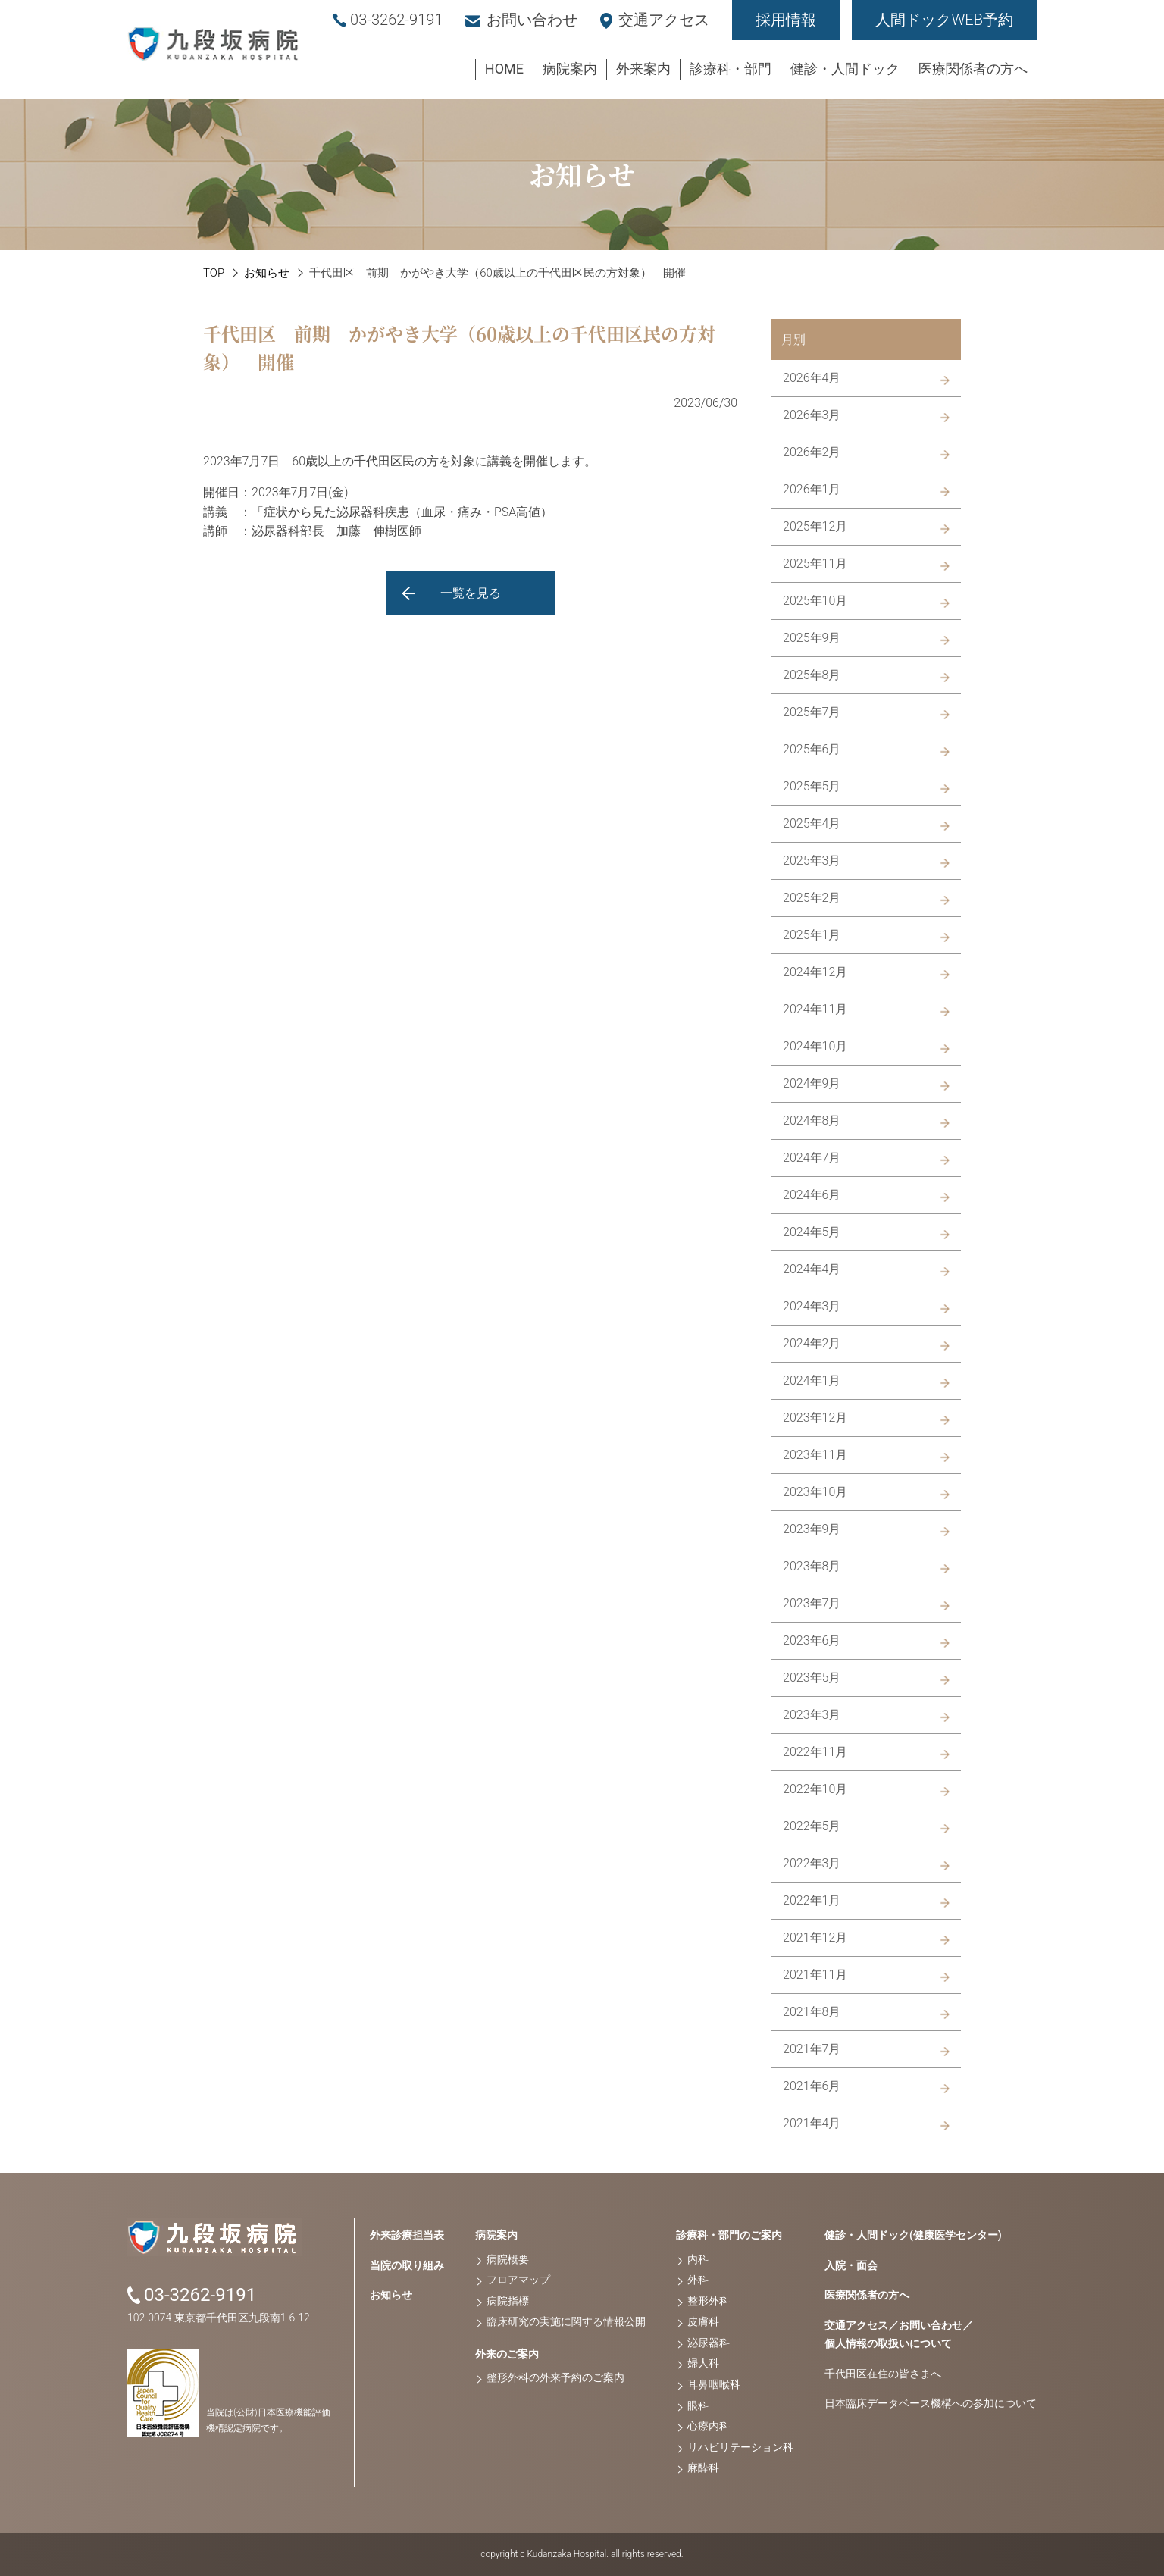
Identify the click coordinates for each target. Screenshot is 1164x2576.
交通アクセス (663, 20)
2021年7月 (811, 2049)
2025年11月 (815, 563)
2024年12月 (815, 972)
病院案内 (496, 2235)
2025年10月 (815, 600)
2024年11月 (815, 1009)
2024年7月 (811, 1157)
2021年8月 (811, 2012)
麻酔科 (703, 2468)
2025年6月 (811, 749)
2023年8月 (811, 1566)
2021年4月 (811, 2123)
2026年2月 (811, 452)
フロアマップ (518, 2280)
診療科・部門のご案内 (729, 2235)
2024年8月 (811, 1120)
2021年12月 (815, 1937)
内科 (698, 2259)
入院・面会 (851, 2265)
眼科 (698, 2405)
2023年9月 (811, 1529)
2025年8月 (811, 675)
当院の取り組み (407, 2265)
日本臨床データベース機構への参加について (930, 2403)
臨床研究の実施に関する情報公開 (566, 2321)
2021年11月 (815, 1974)
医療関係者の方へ (866, 2295)
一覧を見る (470, 593)
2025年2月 (811, 897)
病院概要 (508, 2259)
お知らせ (266, 273)
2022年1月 (811, 1900)
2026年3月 (811, 415)
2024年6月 (811, 1195)
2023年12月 (815, 1417)
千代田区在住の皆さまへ (882, 2374)
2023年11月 (815, 1455)
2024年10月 (815, 1046)
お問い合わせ (532, 20)
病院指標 (508, 2301)
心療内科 (708, 2426)
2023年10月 (815, 1492)
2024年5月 (811, 1232)
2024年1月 (811, 1380)
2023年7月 (811, 1603)
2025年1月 (811, 935)
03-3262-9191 (396, 20)
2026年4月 (811, 378)
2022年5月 (811, 1826)
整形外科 (708, 2301)
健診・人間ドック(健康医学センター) (913, 2235)
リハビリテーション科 (740, 2447)
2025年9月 (811, 638)
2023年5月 (811, 1677)
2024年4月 (811, 1269)
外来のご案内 (507, 2354)
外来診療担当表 (407, 2235)
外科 (698, 2280)
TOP (213, 273)
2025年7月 (811, 712)
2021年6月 (811, 2086)
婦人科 (703, 2363)
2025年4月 (811, 823)
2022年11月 (815, 1752)
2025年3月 (811, 860)
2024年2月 (811, 1343)
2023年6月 (811, 1640)
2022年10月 (815, 1789)
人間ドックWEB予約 (944, 20)
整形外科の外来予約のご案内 (555, 2377)
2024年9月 (811, 1083)
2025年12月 (815, 526)
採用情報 (786, 20)
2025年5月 (811, 786)
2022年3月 (811, 1863)
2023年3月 (811, 1714)
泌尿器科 (708, 2343)
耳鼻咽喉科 (713, 2384)
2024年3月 (811, 1306)
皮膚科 (703, 2321)
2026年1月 (811, 489)
